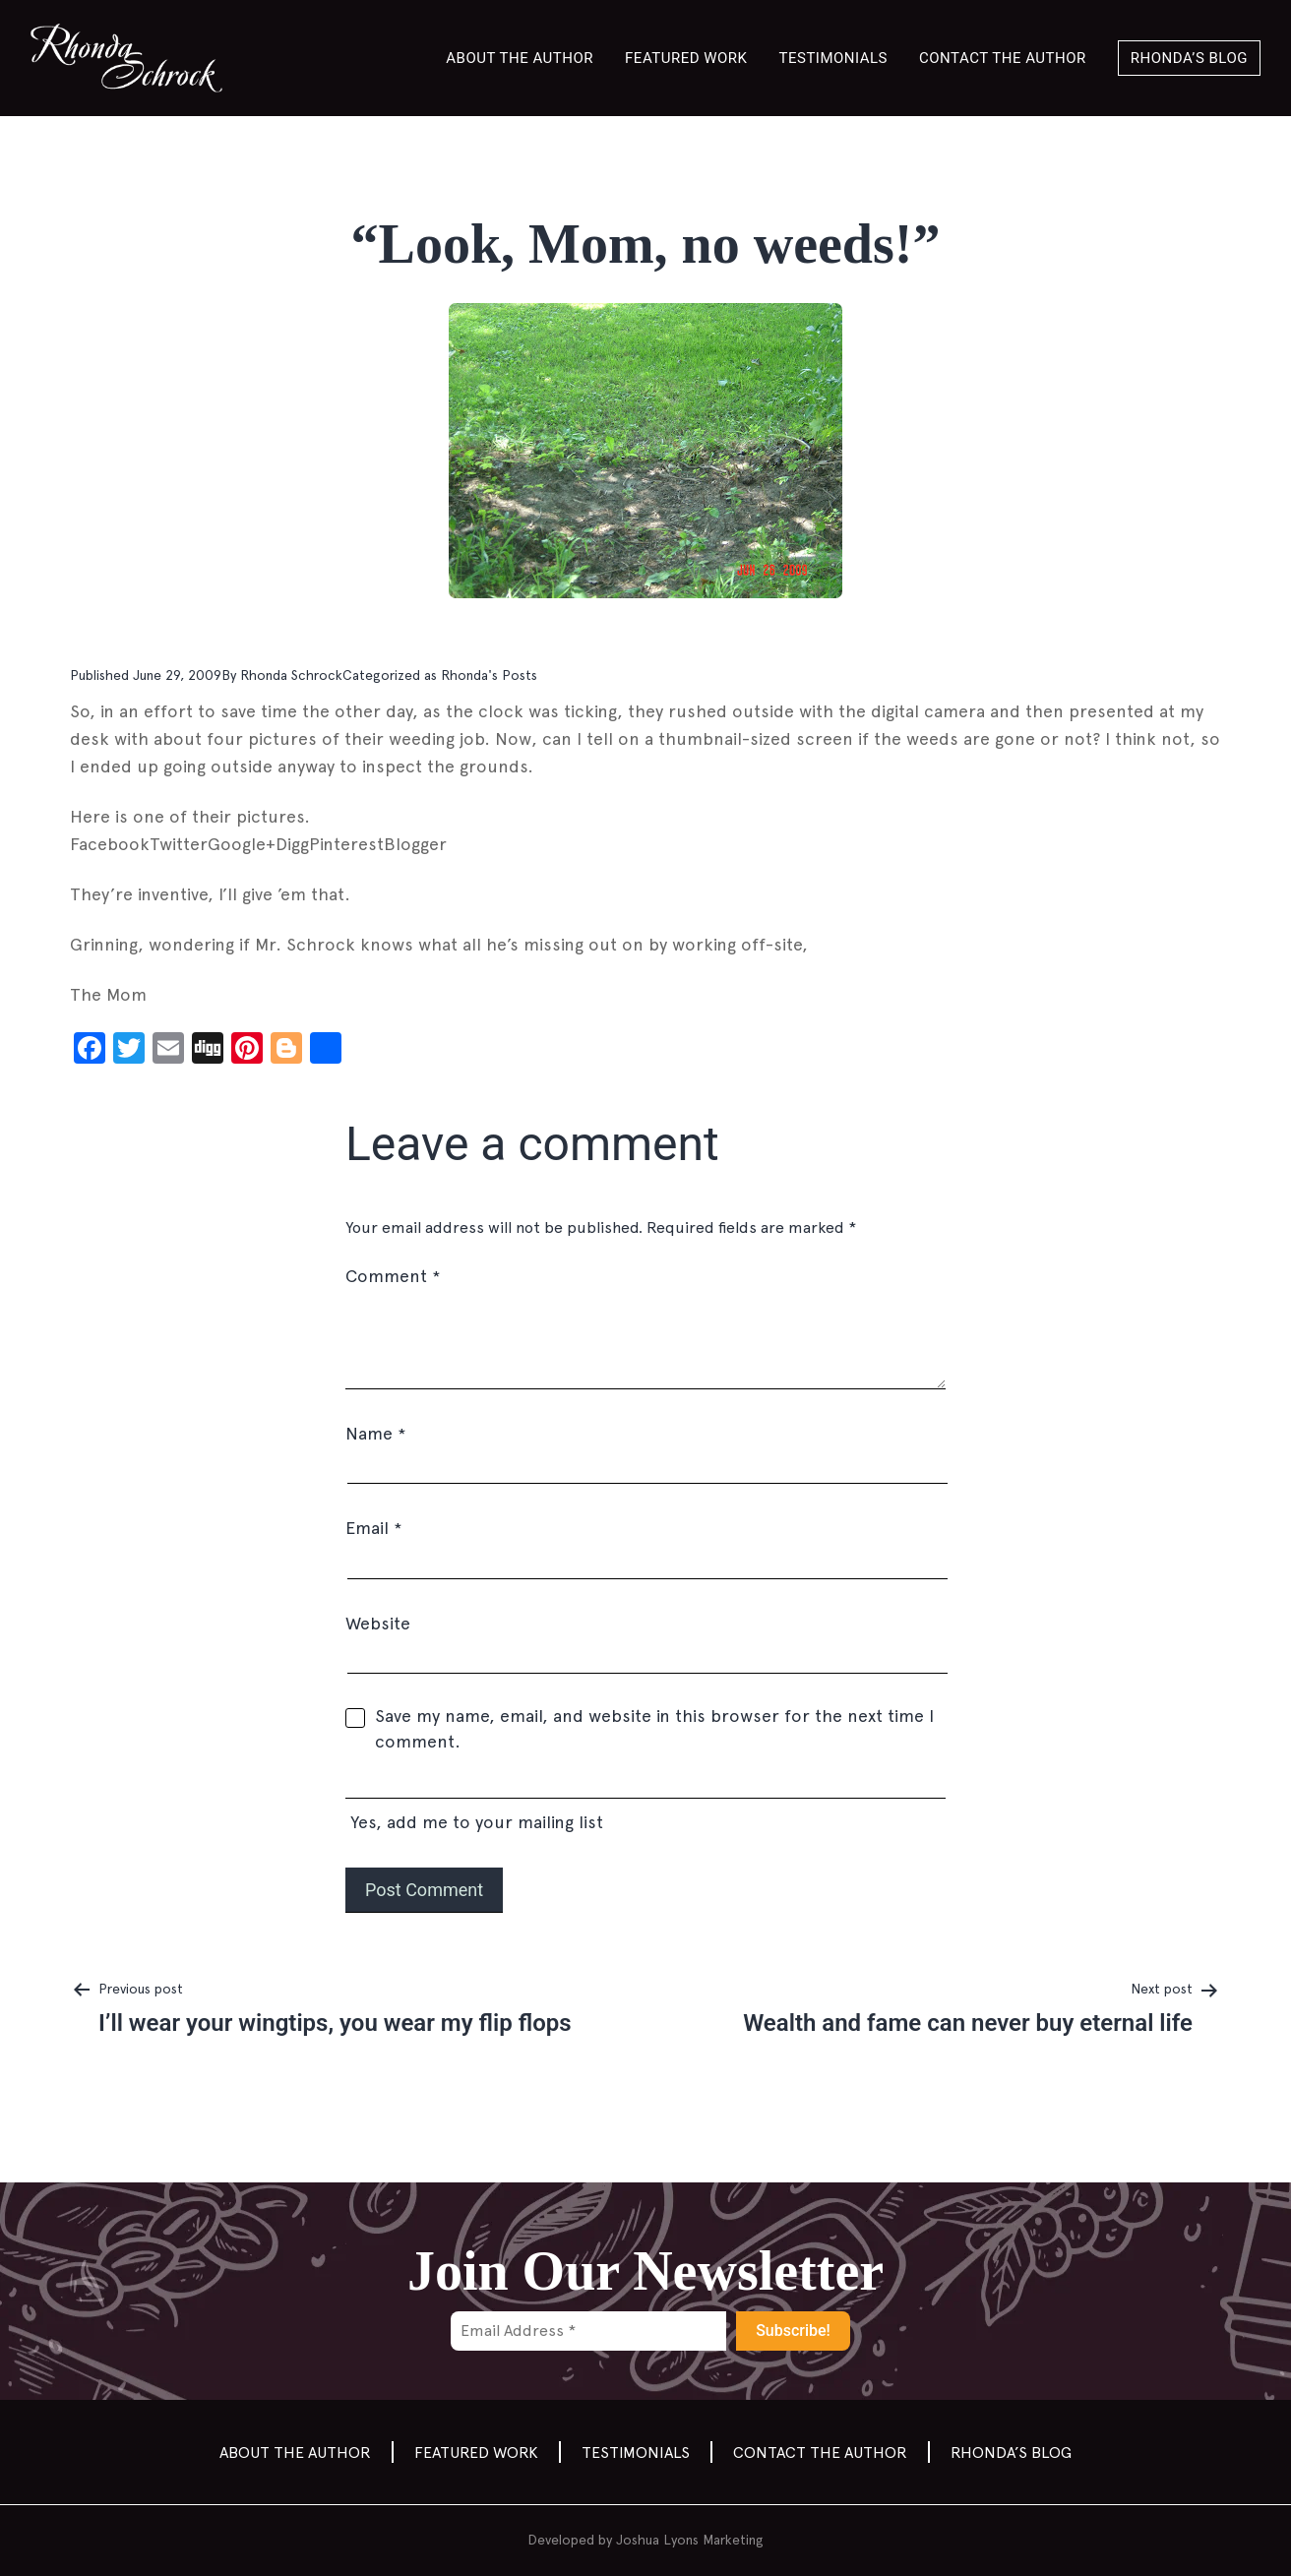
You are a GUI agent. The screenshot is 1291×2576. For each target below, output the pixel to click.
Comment (392, 1275)
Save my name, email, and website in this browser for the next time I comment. (654, 1728)
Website (377, 1623)
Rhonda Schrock (291, 675)
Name (375, 1433)
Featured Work (686, 58)
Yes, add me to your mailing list (645, 1803)
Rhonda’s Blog (1189, 58)
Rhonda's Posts (489, 675)
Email (373, 1527)
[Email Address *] (588, 2331)
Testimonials (834, 58)
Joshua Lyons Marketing (690, 2539)
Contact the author (1002, 58)
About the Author (519, 58)
